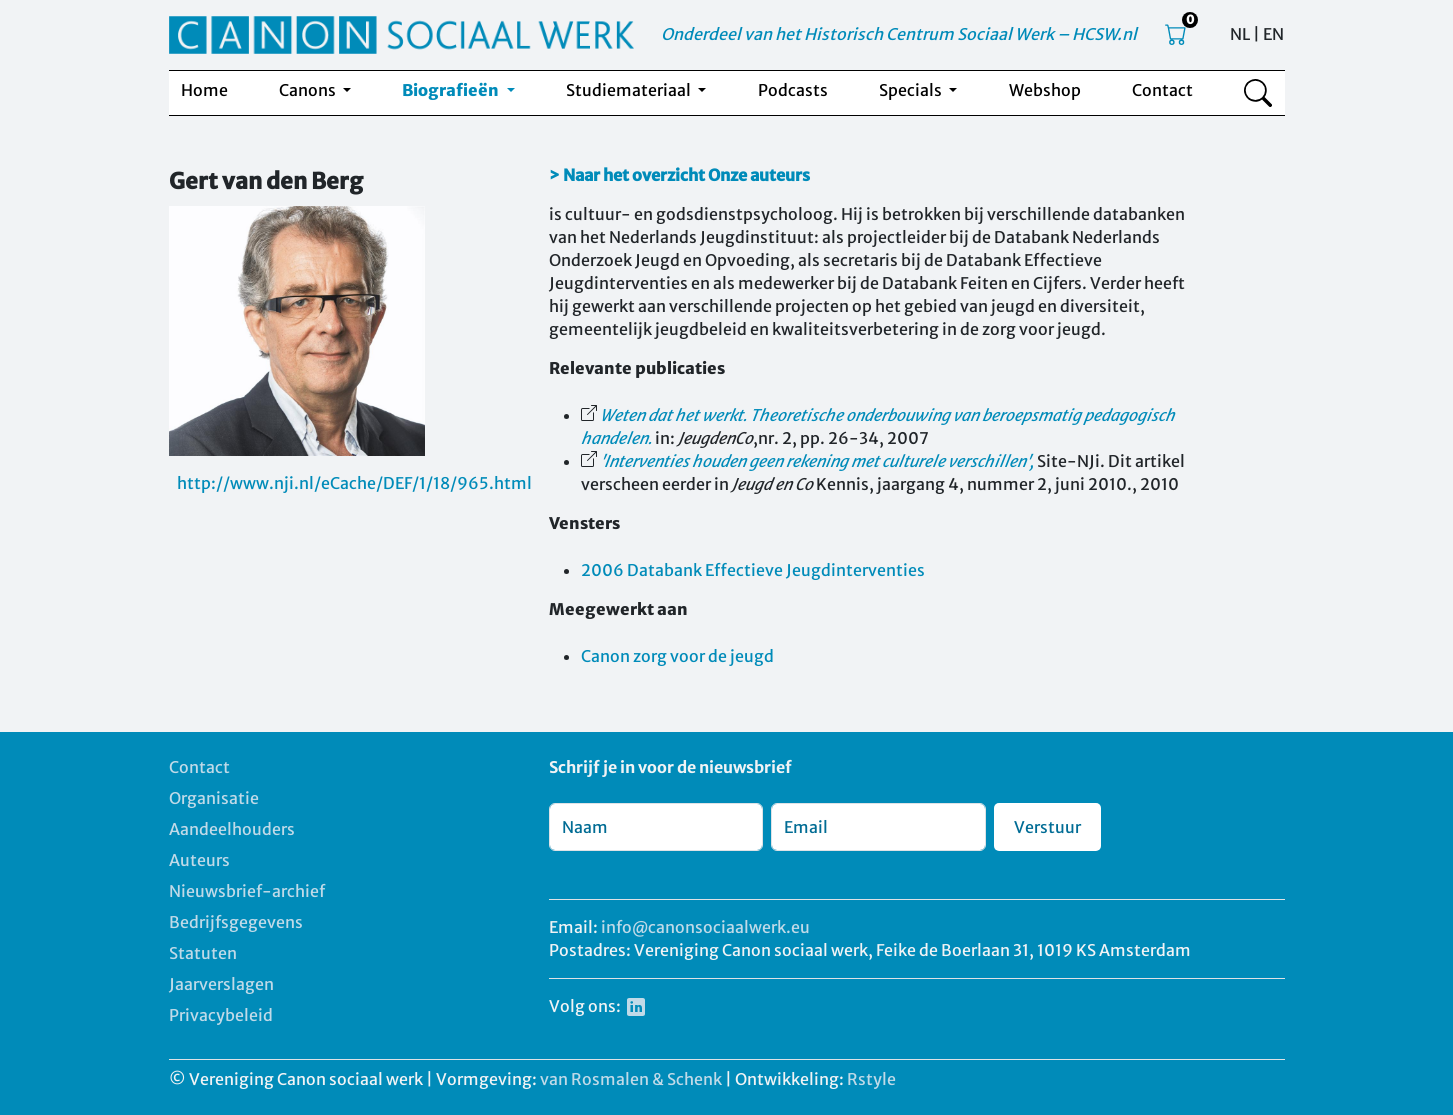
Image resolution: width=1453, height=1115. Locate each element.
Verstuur (1047, 827)
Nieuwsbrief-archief (247, 891)
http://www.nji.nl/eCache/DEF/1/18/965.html (354, 483)
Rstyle (871, 1079)
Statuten (203, 953)
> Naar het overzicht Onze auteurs (679, 175)
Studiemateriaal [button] (630, 90)
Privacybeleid (221, 1015)
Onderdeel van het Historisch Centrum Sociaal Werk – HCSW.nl (899, 34)
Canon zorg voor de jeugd (677, 656)
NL (1240, 34)
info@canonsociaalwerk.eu (705, 927)
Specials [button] (912, 90)
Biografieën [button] (452, 90)
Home (204, 90)
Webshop (1045, 90)
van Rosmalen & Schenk (631, 1079)
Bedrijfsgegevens (236, 922)
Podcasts (793, 90)
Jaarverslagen (221, 984)
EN (1273, 34)
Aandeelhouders (232, 829)
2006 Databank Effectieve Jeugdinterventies (753, 570)
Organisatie (214, 798)
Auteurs (199, 860)
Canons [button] (309, 90)
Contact (1162, 90)
